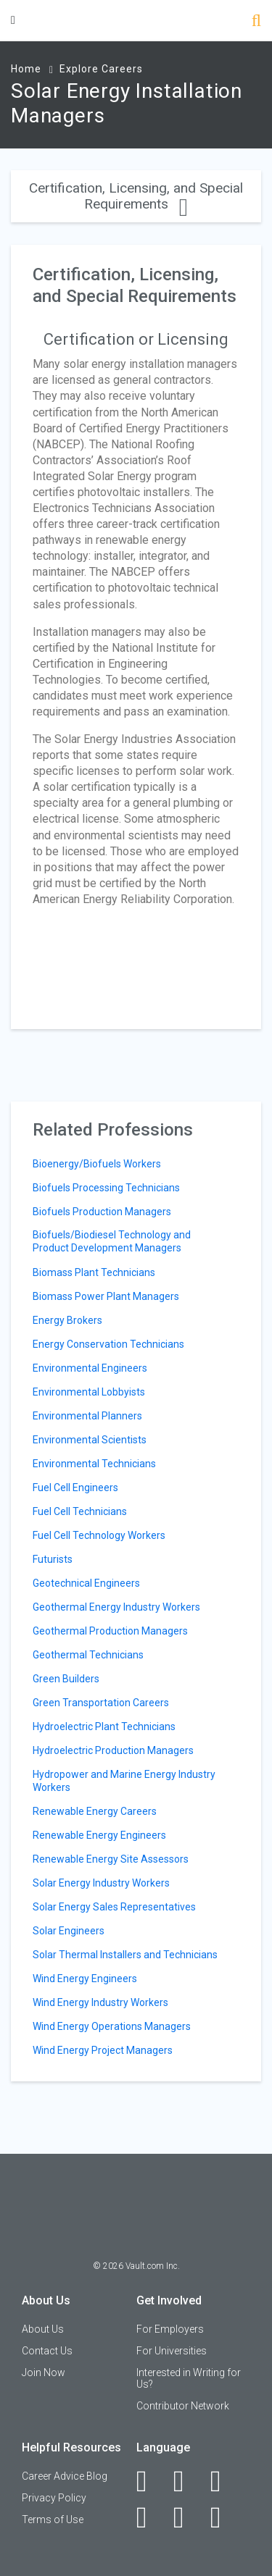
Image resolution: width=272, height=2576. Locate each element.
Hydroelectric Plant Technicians (104, 1726)
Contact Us (47, 2351)
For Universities (171, 2351)
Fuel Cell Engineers (75, 1487)
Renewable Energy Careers (95, 1811)
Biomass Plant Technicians (94, 1272)
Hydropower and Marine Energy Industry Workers (124, 1781)
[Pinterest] (186, 2517)
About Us (43, 2329)
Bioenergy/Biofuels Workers (97, 1164)
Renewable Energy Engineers (99, 1835)
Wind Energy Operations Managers (112, 2026)
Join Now (43, 2372)
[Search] (256, 22)
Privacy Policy (54, 2498)
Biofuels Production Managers (102, 1211)
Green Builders (66, 1679)
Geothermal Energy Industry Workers (116, 1607)
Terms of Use (52, 2519)
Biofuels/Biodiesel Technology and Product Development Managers (112, 1241)
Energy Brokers (67, 1320)
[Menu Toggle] (13, 20)
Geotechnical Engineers (86, 1583)
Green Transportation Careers (101, 1702)
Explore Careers (101, 69)
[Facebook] (149, 2481)
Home (26, 69)
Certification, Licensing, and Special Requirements (136, 196)
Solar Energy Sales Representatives (114, 1907)
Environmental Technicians (94, 1463)
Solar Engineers (68, 1931)
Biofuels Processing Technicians (106, 1187)
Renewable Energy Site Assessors (111, 1859)
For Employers (170, 2329)
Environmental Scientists (90, 1440)
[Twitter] (223, 2481)
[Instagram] (149, 2517)
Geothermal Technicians (88, 1655)
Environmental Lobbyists (89, 1392)
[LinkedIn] (186, 2481)
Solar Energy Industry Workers (101, 1883)
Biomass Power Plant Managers (106, 1296)
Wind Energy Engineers (85, 1978)
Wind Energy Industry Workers (100, 2002)
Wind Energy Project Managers (103, 2050)
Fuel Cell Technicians (80, 1511)
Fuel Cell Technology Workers (99, 1535)
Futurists (53, 1559)
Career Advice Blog (64, 2476)
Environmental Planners (87, 1416)
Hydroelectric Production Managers (113, 1750)
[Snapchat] (223, 2517)
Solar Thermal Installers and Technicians (125, 1954)
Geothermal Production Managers (110, 1631)
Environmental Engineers (90, 1368)
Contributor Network (182, 2406)
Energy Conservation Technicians (108, 1344)
